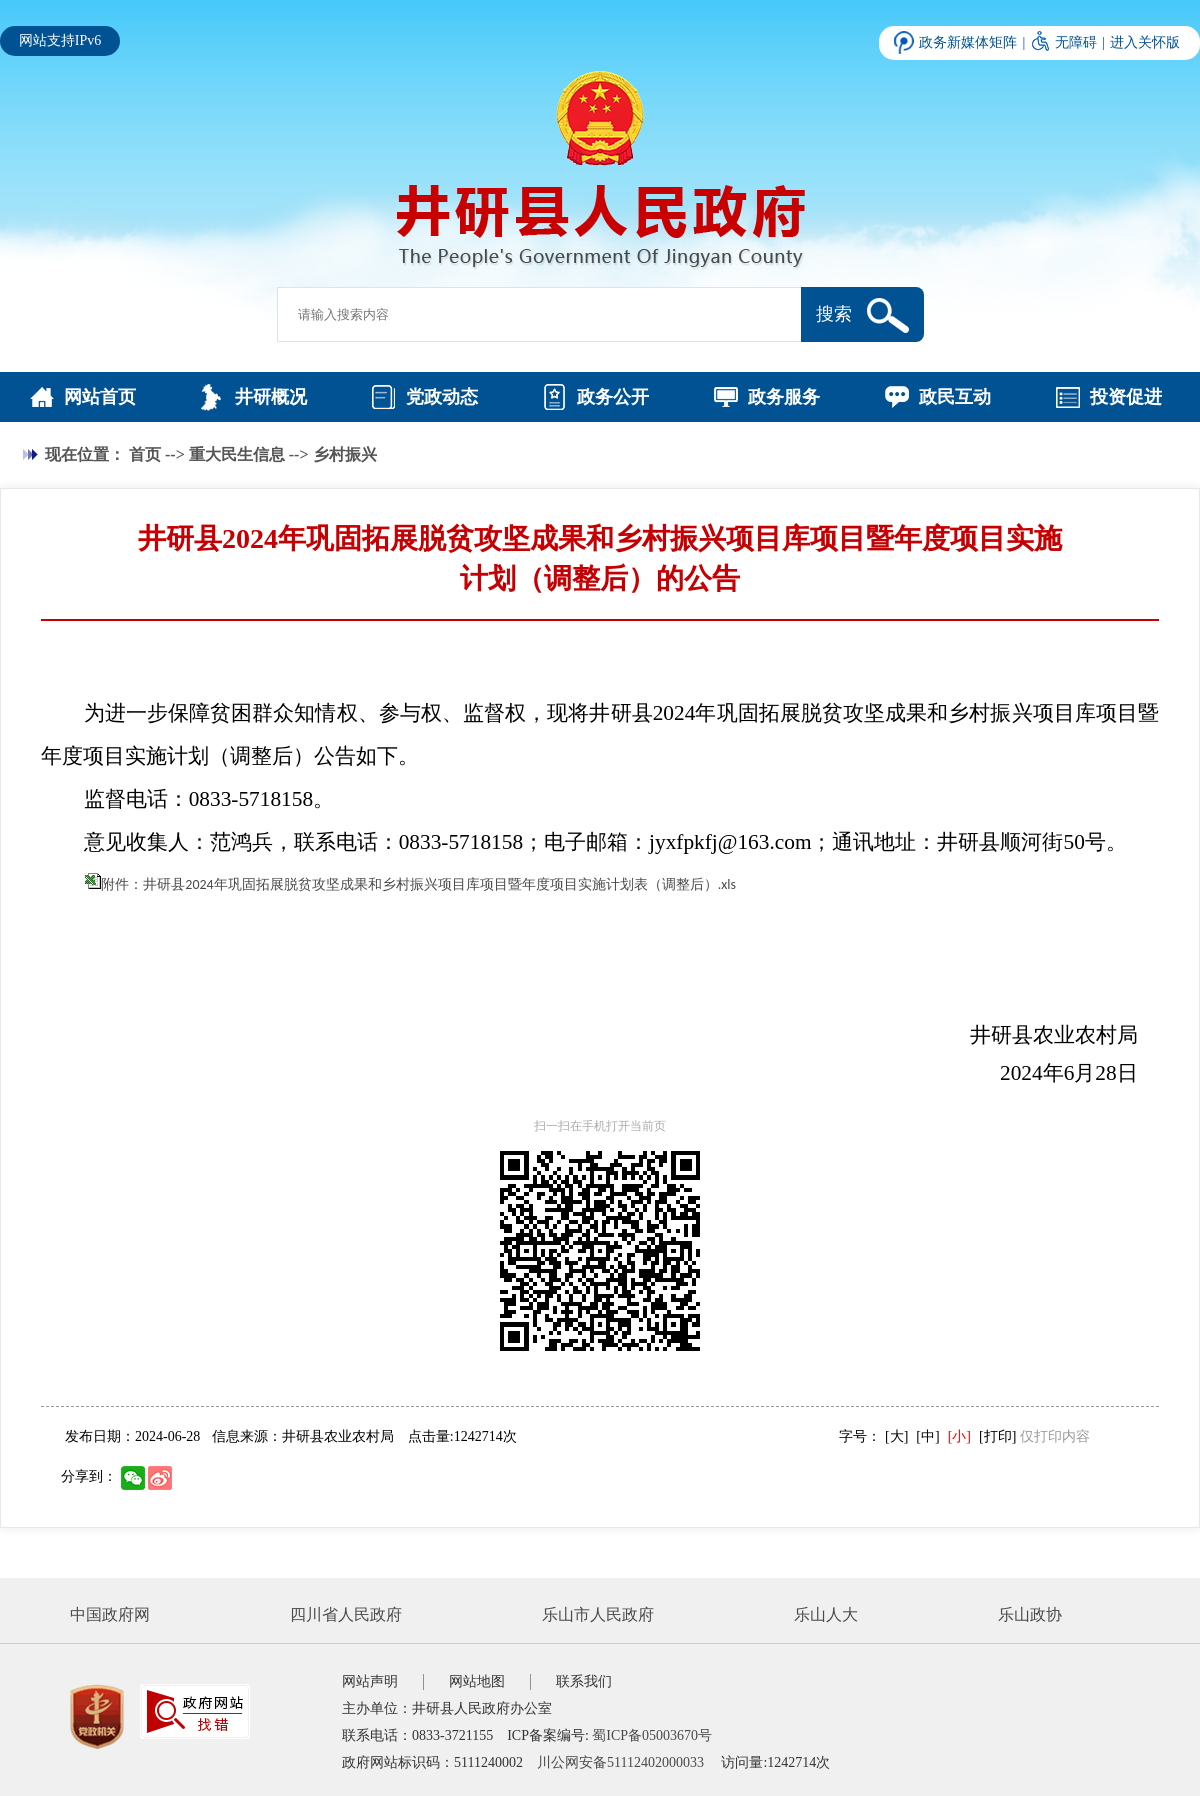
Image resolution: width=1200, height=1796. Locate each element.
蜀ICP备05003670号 (652, 1735)
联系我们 (584, 1681)
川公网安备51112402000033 (620, 1762)
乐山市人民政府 (598, 1614)
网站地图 (477, 1681)
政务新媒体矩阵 (968, 42)
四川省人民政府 (346, 1614)
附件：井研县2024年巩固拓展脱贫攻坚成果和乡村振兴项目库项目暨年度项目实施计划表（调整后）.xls (418, 884)
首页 (145, 454)
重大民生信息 (237, 454)
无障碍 (1076, 42)
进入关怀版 (1145, 42)
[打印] (997, 1436)
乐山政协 (1030, 1614)
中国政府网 (110, 1614)
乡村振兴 (345, 454)
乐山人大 (826, 1614)
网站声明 (370, 1681)
